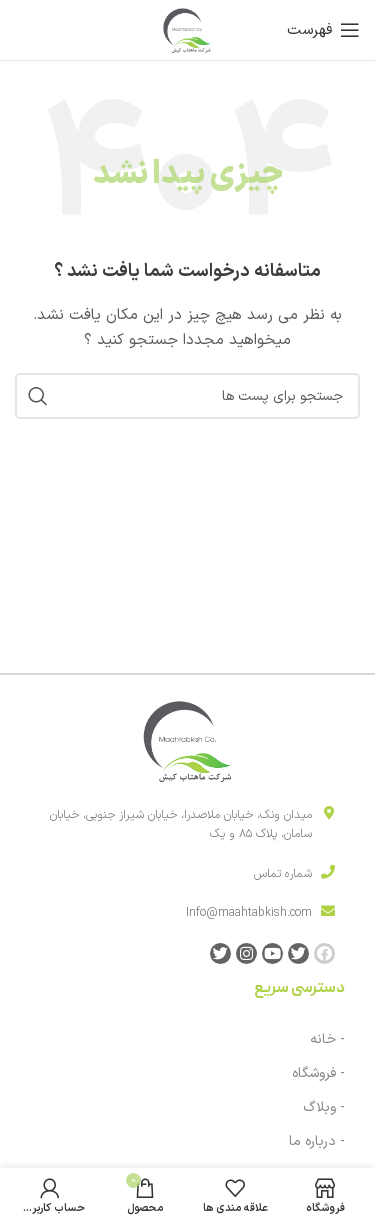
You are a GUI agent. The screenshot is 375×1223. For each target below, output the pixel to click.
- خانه (327, 1039)
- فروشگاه (318, 1073)
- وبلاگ (324, 1107)
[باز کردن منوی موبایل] (323, 30)
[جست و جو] (187, 396)
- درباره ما (317, 1141)
